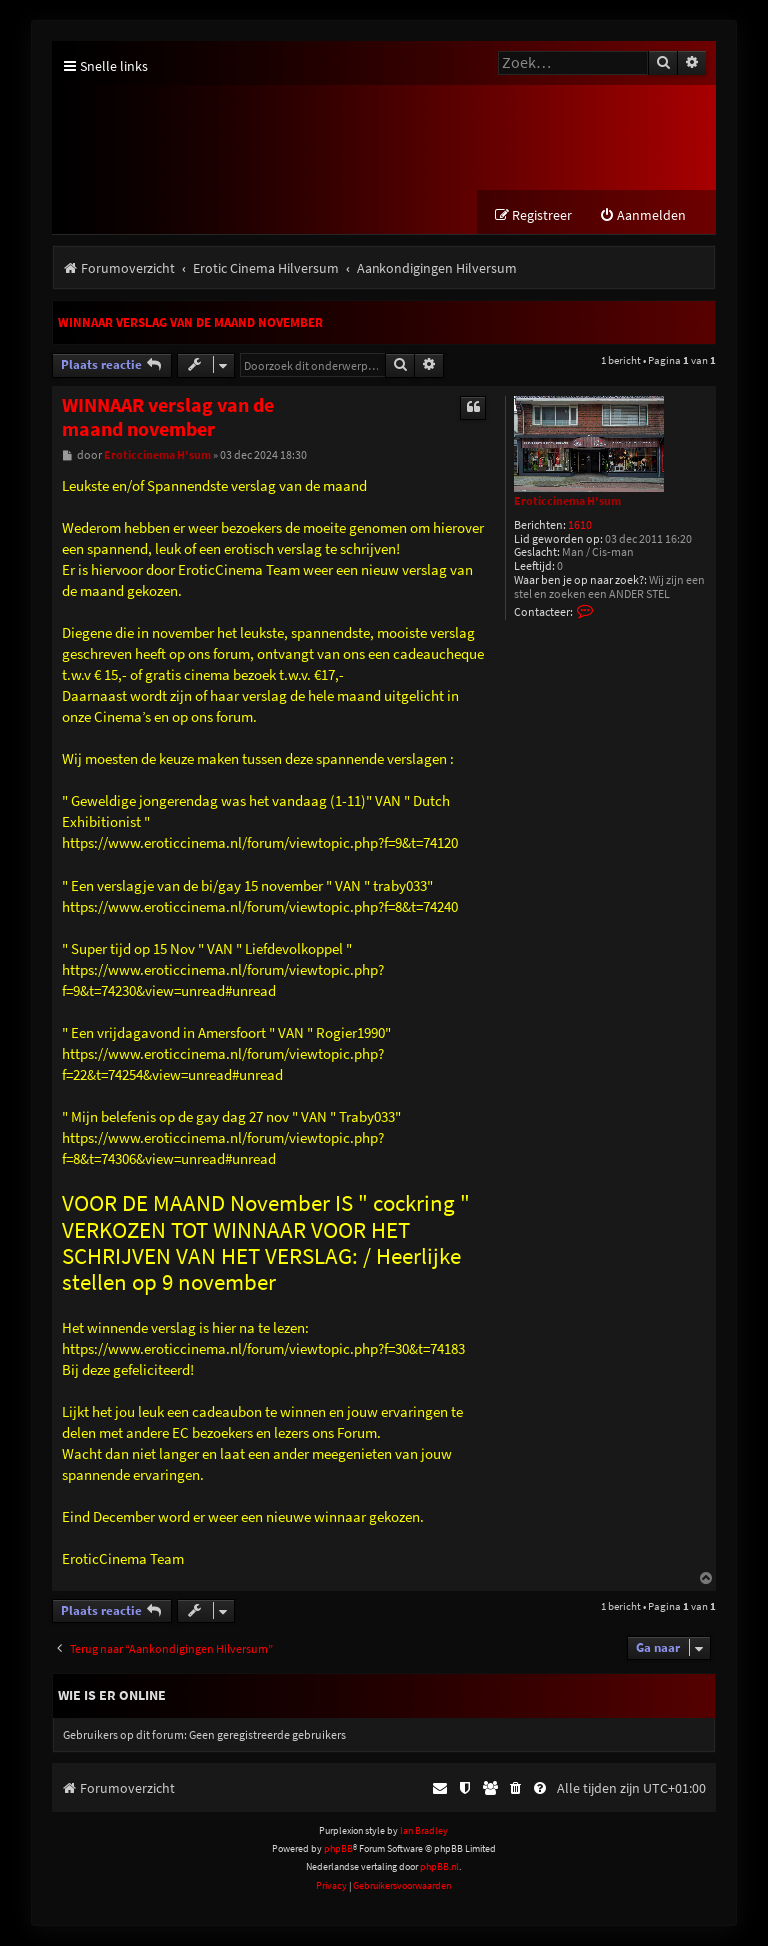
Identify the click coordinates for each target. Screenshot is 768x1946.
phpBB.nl (439, 1867)
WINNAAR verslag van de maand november (190, 323)
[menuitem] (642, 216)
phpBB (338, 1848)
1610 (580, 525)
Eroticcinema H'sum (567, 501)
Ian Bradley (424, 1830)
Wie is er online (112, 1696)
